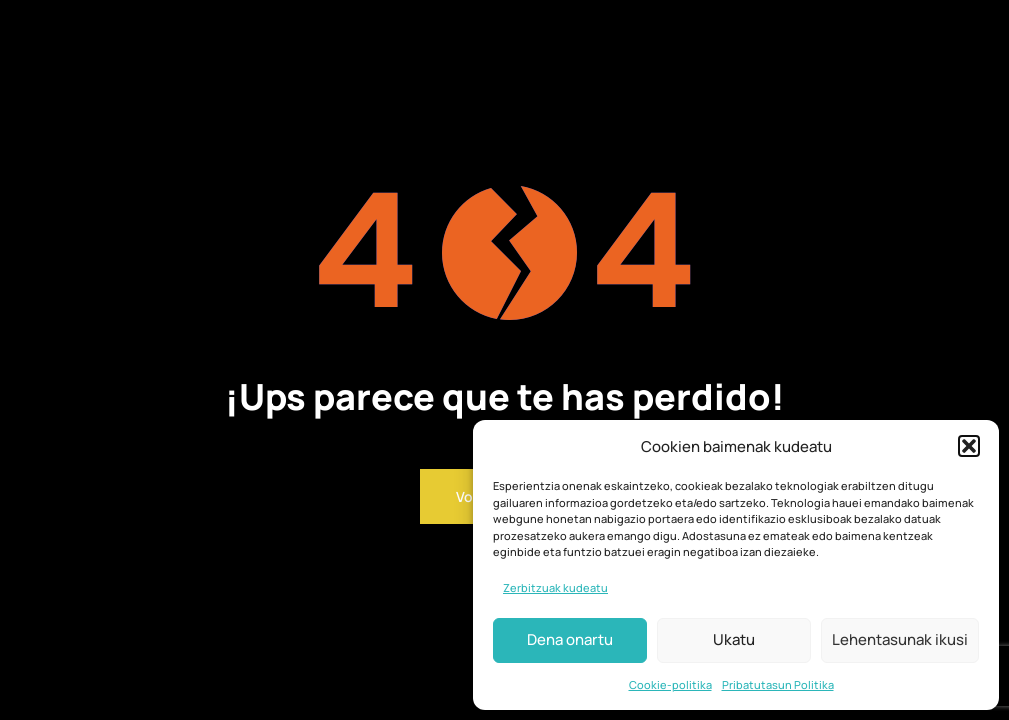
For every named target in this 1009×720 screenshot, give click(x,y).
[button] (969, 446)
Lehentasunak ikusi (900, 639)
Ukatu (734, 639)
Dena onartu (570, 639)
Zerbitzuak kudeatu (555, 587)
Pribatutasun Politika (778, 684)
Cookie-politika (670, 684)
